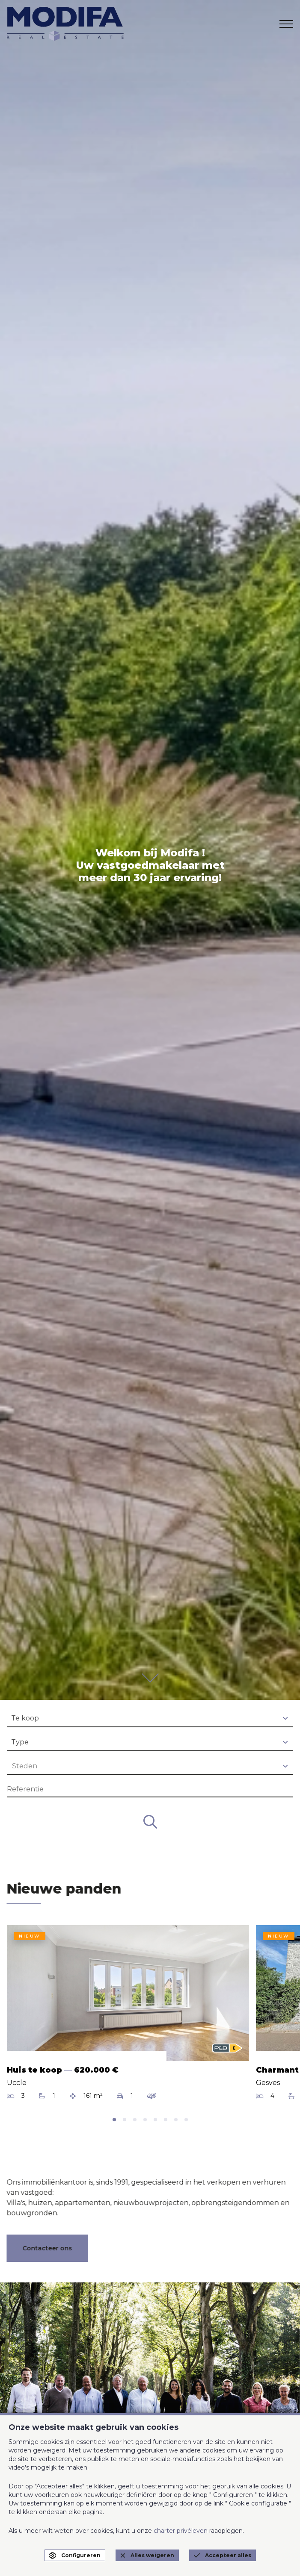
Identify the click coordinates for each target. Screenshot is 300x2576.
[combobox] (150, 1718)
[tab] (114, 2119)
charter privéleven (181, 2531)
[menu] (286, 24)
